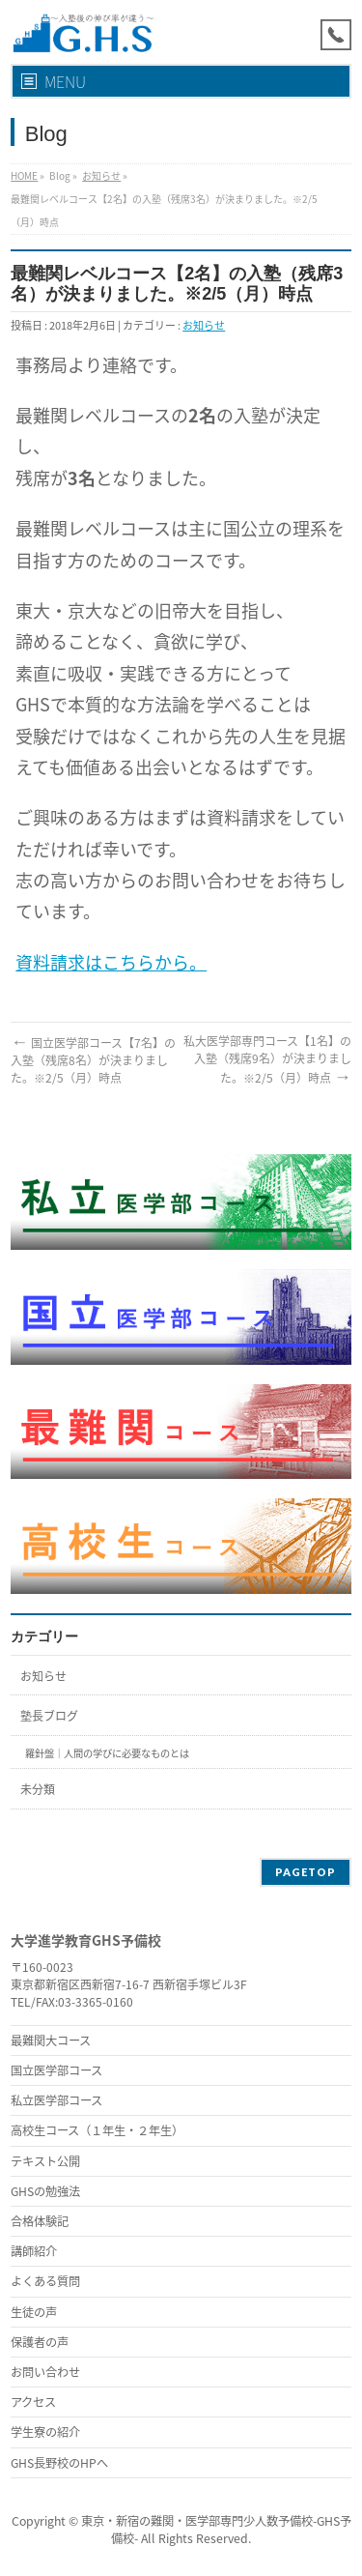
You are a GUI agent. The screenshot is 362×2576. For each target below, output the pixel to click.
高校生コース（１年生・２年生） (97, 2130)
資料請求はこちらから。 (111, 962)
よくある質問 (45, 2281)
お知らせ (101, 175)
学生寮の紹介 (45, 2432)
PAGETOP (305, 1872)
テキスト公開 (45, 2161)
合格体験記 (40, 2221)
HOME (24, 175)
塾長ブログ (49, 1715)
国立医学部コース (56, 2070)
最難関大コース (51, 2040)
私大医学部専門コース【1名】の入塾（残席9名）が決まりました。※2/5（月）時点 (267, 1059)
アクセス (33, 2402)
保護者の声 (40, 2342)
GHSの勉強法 (45, 2191)
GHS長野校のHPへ (59, 2463)
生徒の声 (34, 2312)
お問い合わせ (45, 2372)
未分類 (37, 1789)
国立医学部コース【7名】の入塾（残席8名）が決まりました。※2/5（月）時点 (93, 1060)
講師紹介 (34, 2251)
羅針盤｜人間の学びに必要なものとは (107, 1753)
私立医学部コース (56, 2100)
